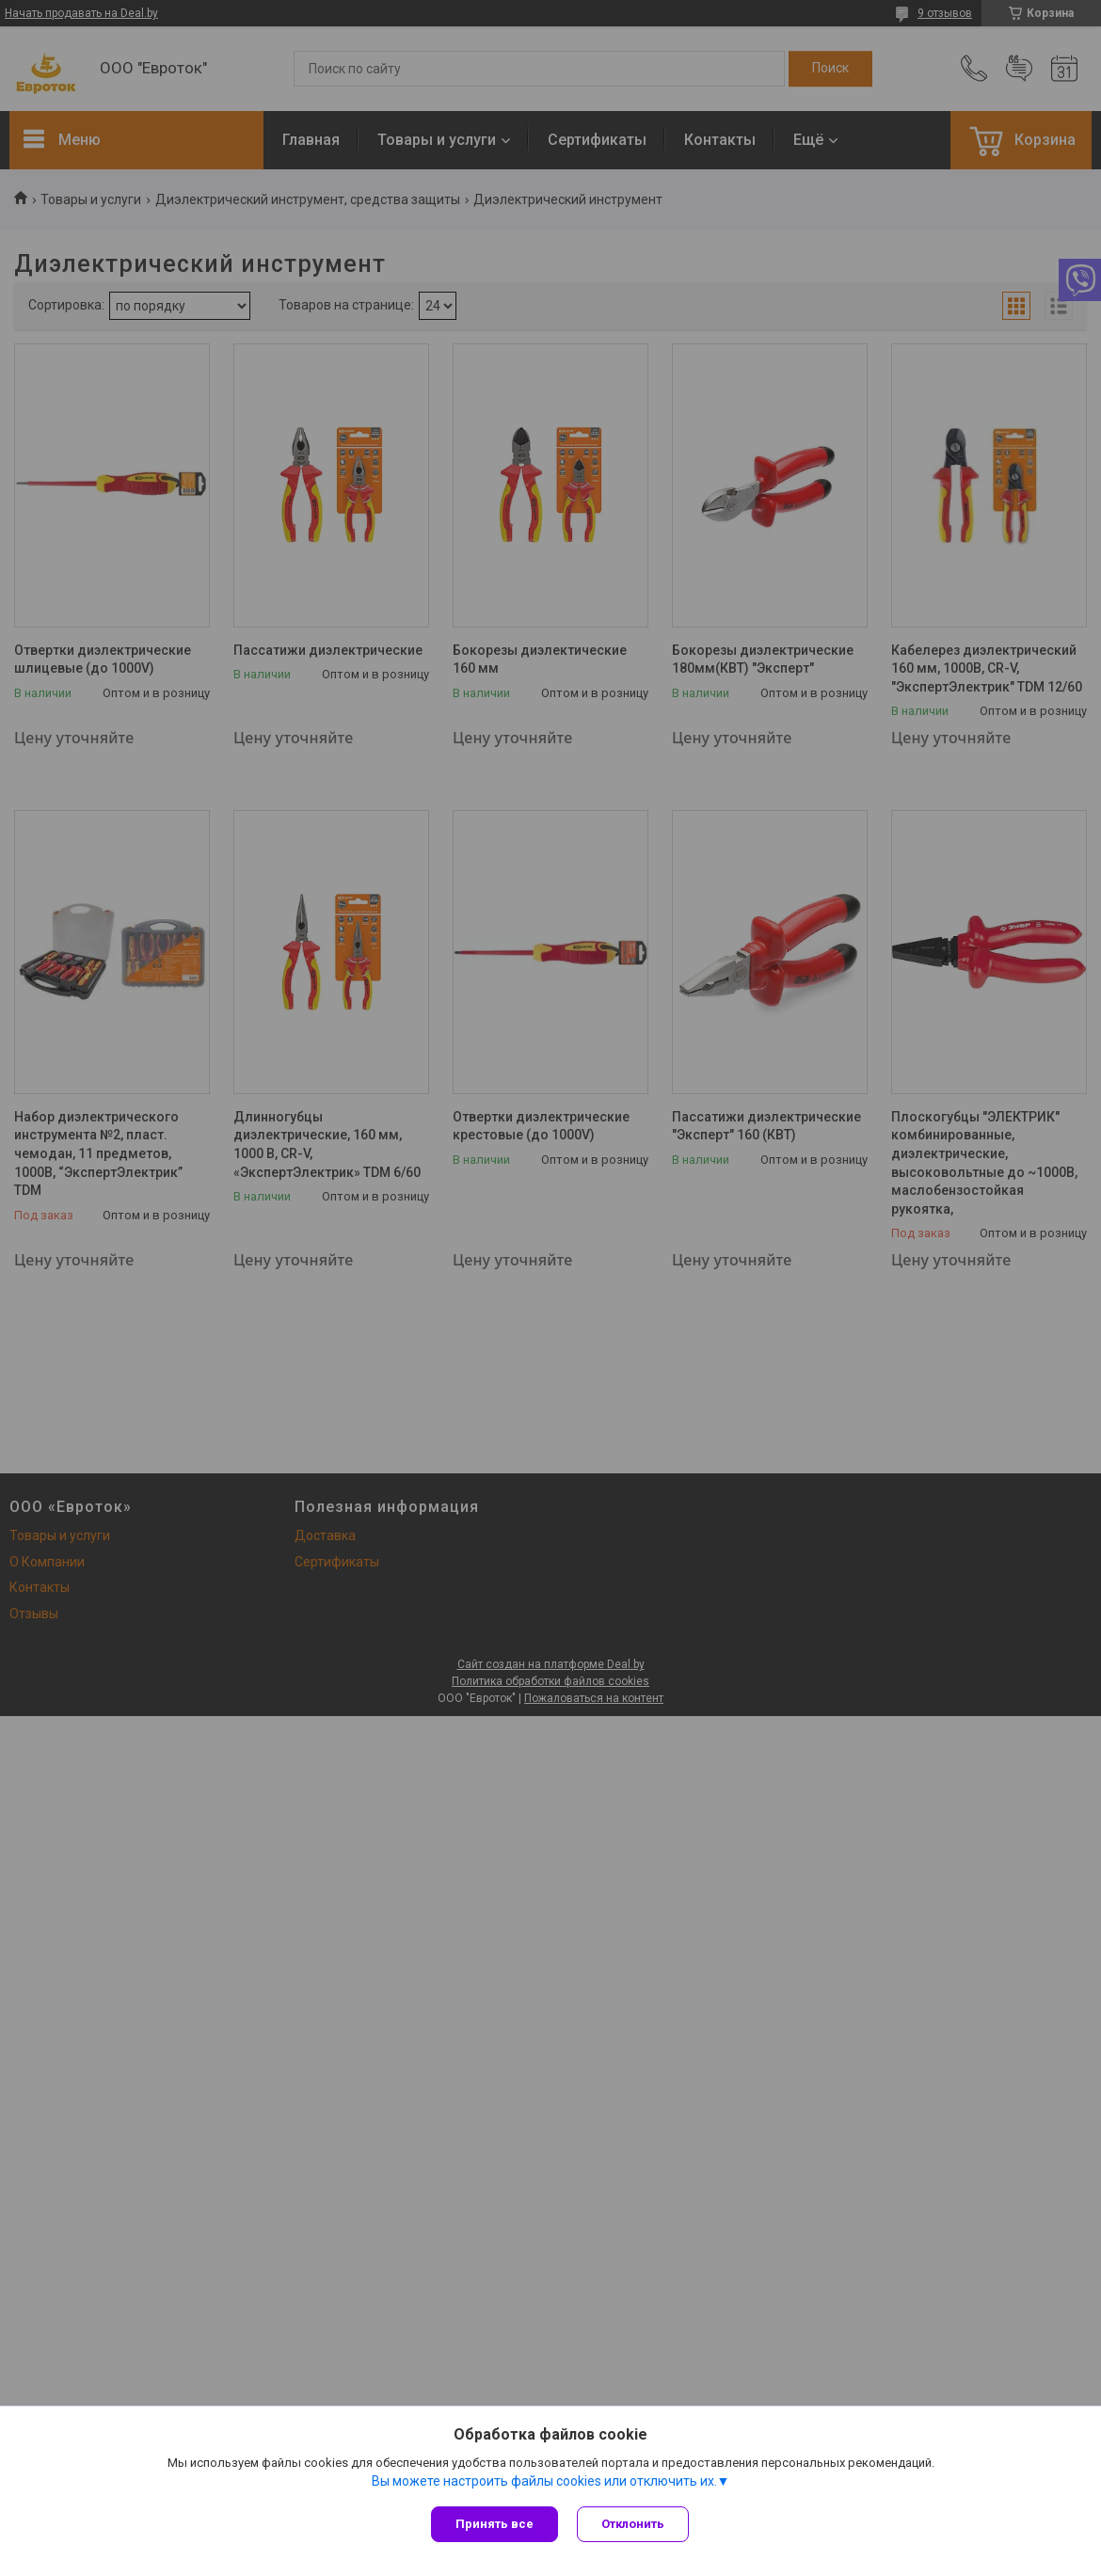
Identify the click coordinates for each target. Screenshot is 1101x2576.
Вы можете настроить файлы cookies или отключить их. (544, 2481)
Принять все (494, 2524)
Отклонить (632, 2524)
